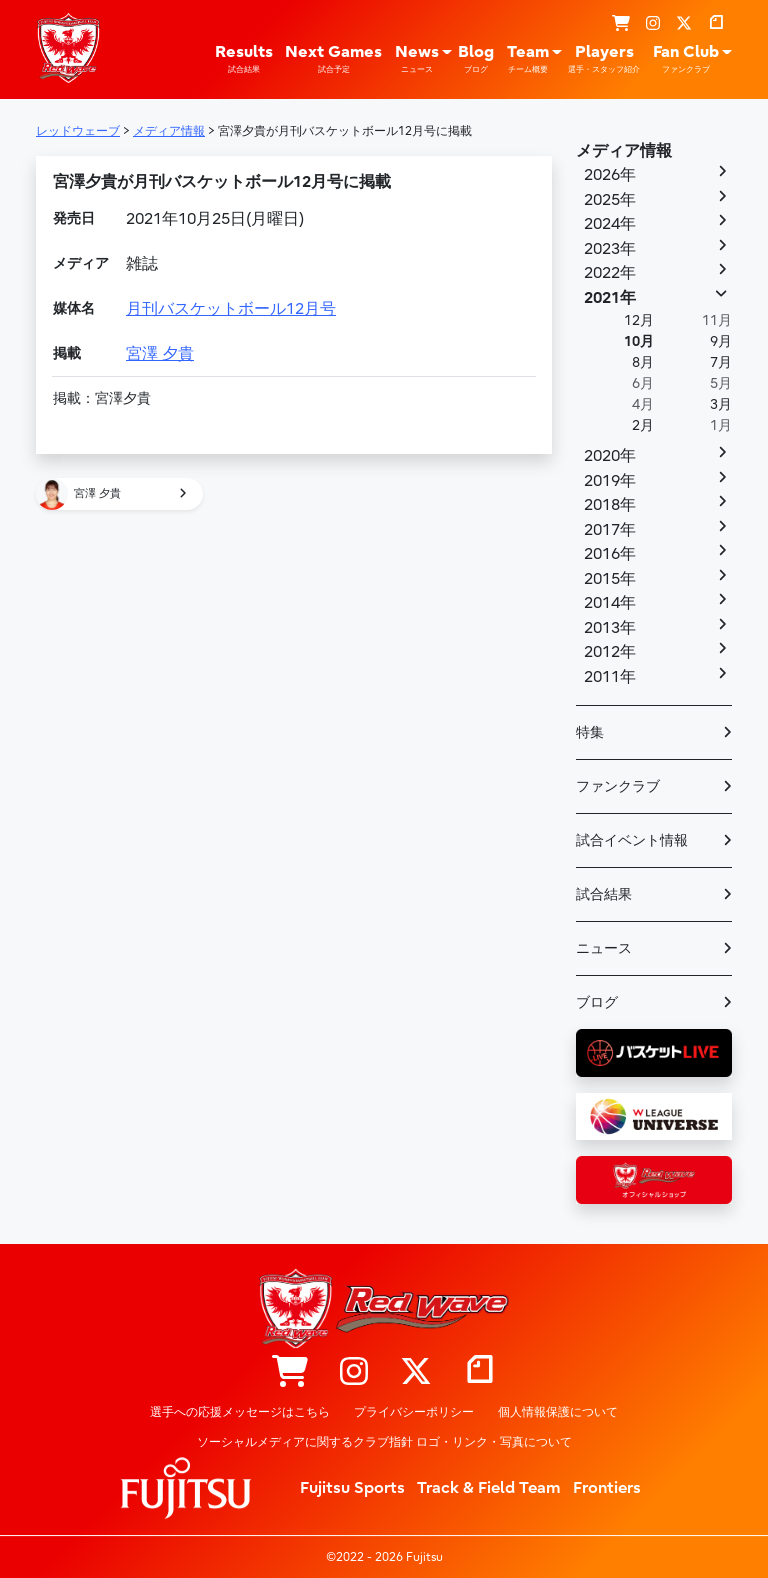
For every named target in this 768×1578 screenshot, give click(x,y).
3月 (721, 404)
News (417, 59)
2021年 (610, 298)
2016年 (610, 554)
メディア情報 (624, 151)
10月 (639, 341)
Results (244, 59)
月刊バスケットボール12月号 (231, 309)
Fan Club (686, 59)
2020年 (610, 456)
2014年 (610, 603)
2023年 (610, 249)
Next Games (333, 59)
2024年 (610, 224)
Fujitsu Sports (352, 1488)
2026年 (610, 175)
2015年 (610, 579)
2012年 (610, 652)
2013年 (610, 628)
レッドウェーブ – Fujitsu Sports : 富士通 (68, 48)
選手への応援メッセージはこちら (240, 1412)
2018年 (610, 505)
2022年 (610, 273)
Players (604, 59)
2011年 (610, 677)
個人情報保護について (558, 1412)
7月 (721, 362)
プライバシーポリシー (414, 1412)
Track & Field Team (489, 1488)
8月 (643, 362)
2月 (643, 425)
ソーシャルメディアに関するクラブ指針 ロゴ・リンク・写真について (384, 1442)
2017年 (610, 530)
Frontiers (607, 1488)
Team (528, 59)
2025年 (610, 200)
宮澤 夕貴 (160, 354)
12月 (639, 320)
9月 (721, 341)
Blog (476, 59)
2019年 (610, 481)
